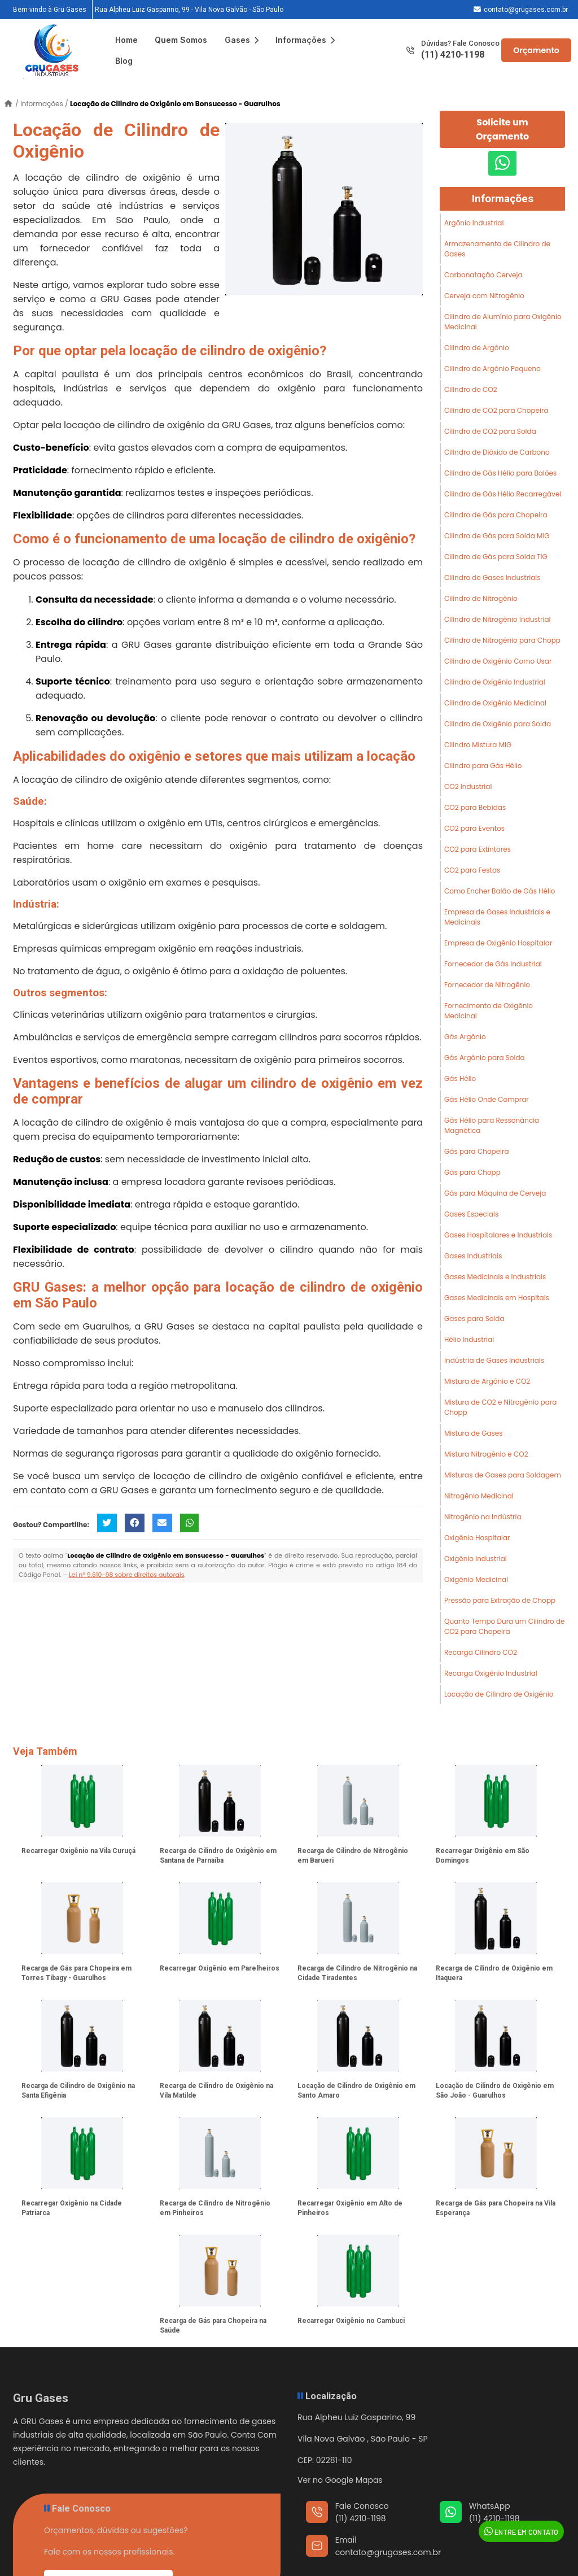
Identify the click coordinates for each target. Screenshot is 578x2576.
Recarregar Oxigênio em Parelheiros (219, 1968)
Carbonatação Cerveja (483, 275)
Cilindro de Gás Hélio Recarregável (502, 494)
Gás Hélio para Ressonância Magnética (491, 1125)
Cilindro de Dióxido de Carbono (497, 452)
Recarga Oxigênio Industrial (490, 1673)
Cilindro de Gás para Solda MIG (497, 536)
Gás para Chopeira (476, 1151)
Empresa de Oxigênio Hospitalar (498, 943)
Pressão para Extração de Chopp (499, 1600)
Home (126, 40)
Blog (124, 61)
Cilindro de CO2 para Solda (490, 431)
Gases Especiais (471, 1214)
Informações (305, 40)
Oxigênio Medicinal (476, 1579)
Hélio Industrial (469, 1339)
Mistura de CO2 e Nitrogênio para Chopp (500, 1407)
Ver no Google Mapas (340, 2480)
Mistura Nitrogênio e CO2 (486, 1454)
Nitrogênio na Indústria (483, 1517)
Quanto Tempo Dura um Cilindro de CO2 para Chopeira (504, 1626)
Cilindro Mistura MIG (477, 744)
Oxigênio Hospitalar (477, 1537)
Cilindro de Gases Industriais (492, 577)
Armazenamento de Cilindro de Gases (497, 249)
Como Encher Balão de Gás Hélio (499, 891)
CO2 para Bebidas (475, 807)
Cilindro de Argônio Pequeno (492, 368)
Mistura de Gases (473, 1433)
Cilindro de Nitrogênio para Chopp (502, 640)
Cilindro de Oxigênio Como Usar (497, 661)
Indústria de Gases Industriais (494, 1360)
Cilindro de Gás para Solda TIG (496, 556)
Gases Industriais (473, 1256)
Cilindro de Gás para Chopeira (496, 515)
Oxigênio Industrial (475, 1558)
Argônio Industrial (473, 223)
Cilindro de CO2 (470, 389)
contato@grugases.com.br (526, 10)
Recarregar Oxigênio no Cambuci (351, 2321)
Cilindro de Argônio (476, 347)
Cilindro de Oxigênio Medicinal (495, 703)
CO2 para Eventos (474, 828)
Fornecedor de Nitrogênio (487, 985)
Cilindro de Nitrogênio (481, 598)
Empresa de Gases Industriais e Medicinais (497, 917)
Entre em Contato (521, 2531)
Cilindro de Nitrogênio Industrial (497, 619)
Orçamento (536, 50)
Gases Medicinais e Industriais (495, 1277)
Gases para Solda (474, 1318)
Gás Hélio (460, 1078)
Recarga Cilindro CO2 (480, 1652)
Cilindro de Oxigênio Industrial (494, 682)
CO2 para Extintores (477, 849)
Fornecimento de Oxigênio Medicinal (488, 1011)
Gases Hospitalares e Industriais (498, 1235)
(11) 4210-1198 (452, 54)
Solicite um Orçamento (502, 129)
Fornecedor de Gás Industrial (493, 964)
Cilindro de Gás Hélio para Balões (500, 473)
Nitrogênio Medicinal (479, 1496)
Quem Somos (181, 40)
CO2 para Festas (472, 870)
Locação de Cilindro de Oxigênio (498, 1694)
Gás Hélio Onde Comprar (486, 1099)
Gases (242, 40)
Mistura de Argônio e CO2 (487, 1381)
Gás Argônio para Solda (484, 1057)
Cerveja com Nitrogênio (484, 295)
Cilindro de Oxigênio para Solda (497, 724)
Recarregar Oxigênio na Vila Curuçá (78, 1851)
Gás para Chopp (472, 1172)
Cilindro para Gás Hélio (483, 765)
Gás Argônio (465, 1036)
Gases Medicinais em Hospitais (496, 1297)
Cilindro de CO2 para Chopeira (496, 410)
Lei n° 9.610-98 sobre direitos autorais (126, 1575)
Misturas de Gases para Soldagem (502, 1475)
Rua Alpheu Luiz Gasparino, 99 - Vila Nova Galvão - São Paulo (189, 10)
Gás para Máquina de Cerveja (495, 1193)
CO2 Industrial (468, 786)
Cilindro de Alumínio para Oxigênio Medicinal (503, 322)
